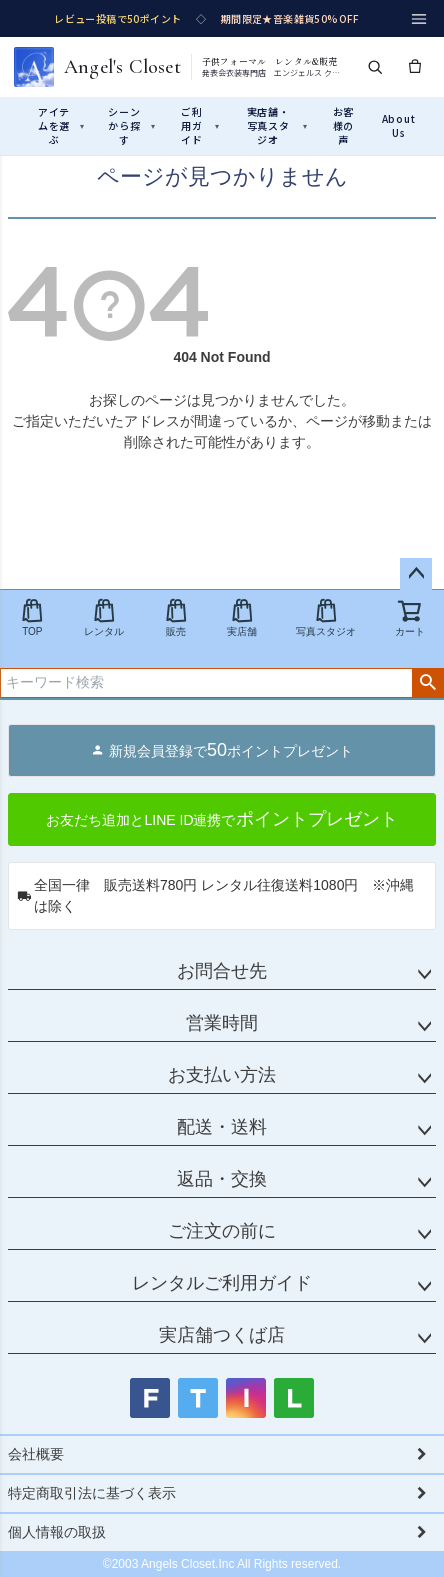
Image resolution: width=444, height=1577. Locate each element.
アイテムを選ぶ (61, 125)
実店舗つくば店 (222, 1335)
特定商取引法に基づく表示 (92, 1493)
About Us (399, 125)
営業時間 (222, 1023)
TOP (32, 617)
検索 (427, 683)
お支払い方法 (222, 1075)
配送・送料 (222, 1127)
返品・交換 (222, 1179)
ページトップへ (416, 574)
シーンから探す (131, 125)
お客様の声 (344, 125)
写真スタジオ (326, 617)
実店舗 (242, 617)
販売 (176, 617)
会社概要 (36, 1454)
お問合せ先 (222, 971)
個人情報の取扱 (57, 1532)
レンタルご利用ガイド (222, 1283)
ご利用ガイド (200, 125)
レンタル (104, 617)
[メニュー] (419, 19)
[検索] (375, 67)
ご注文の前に (222, 1231)
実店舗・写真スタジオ (277, 125)
